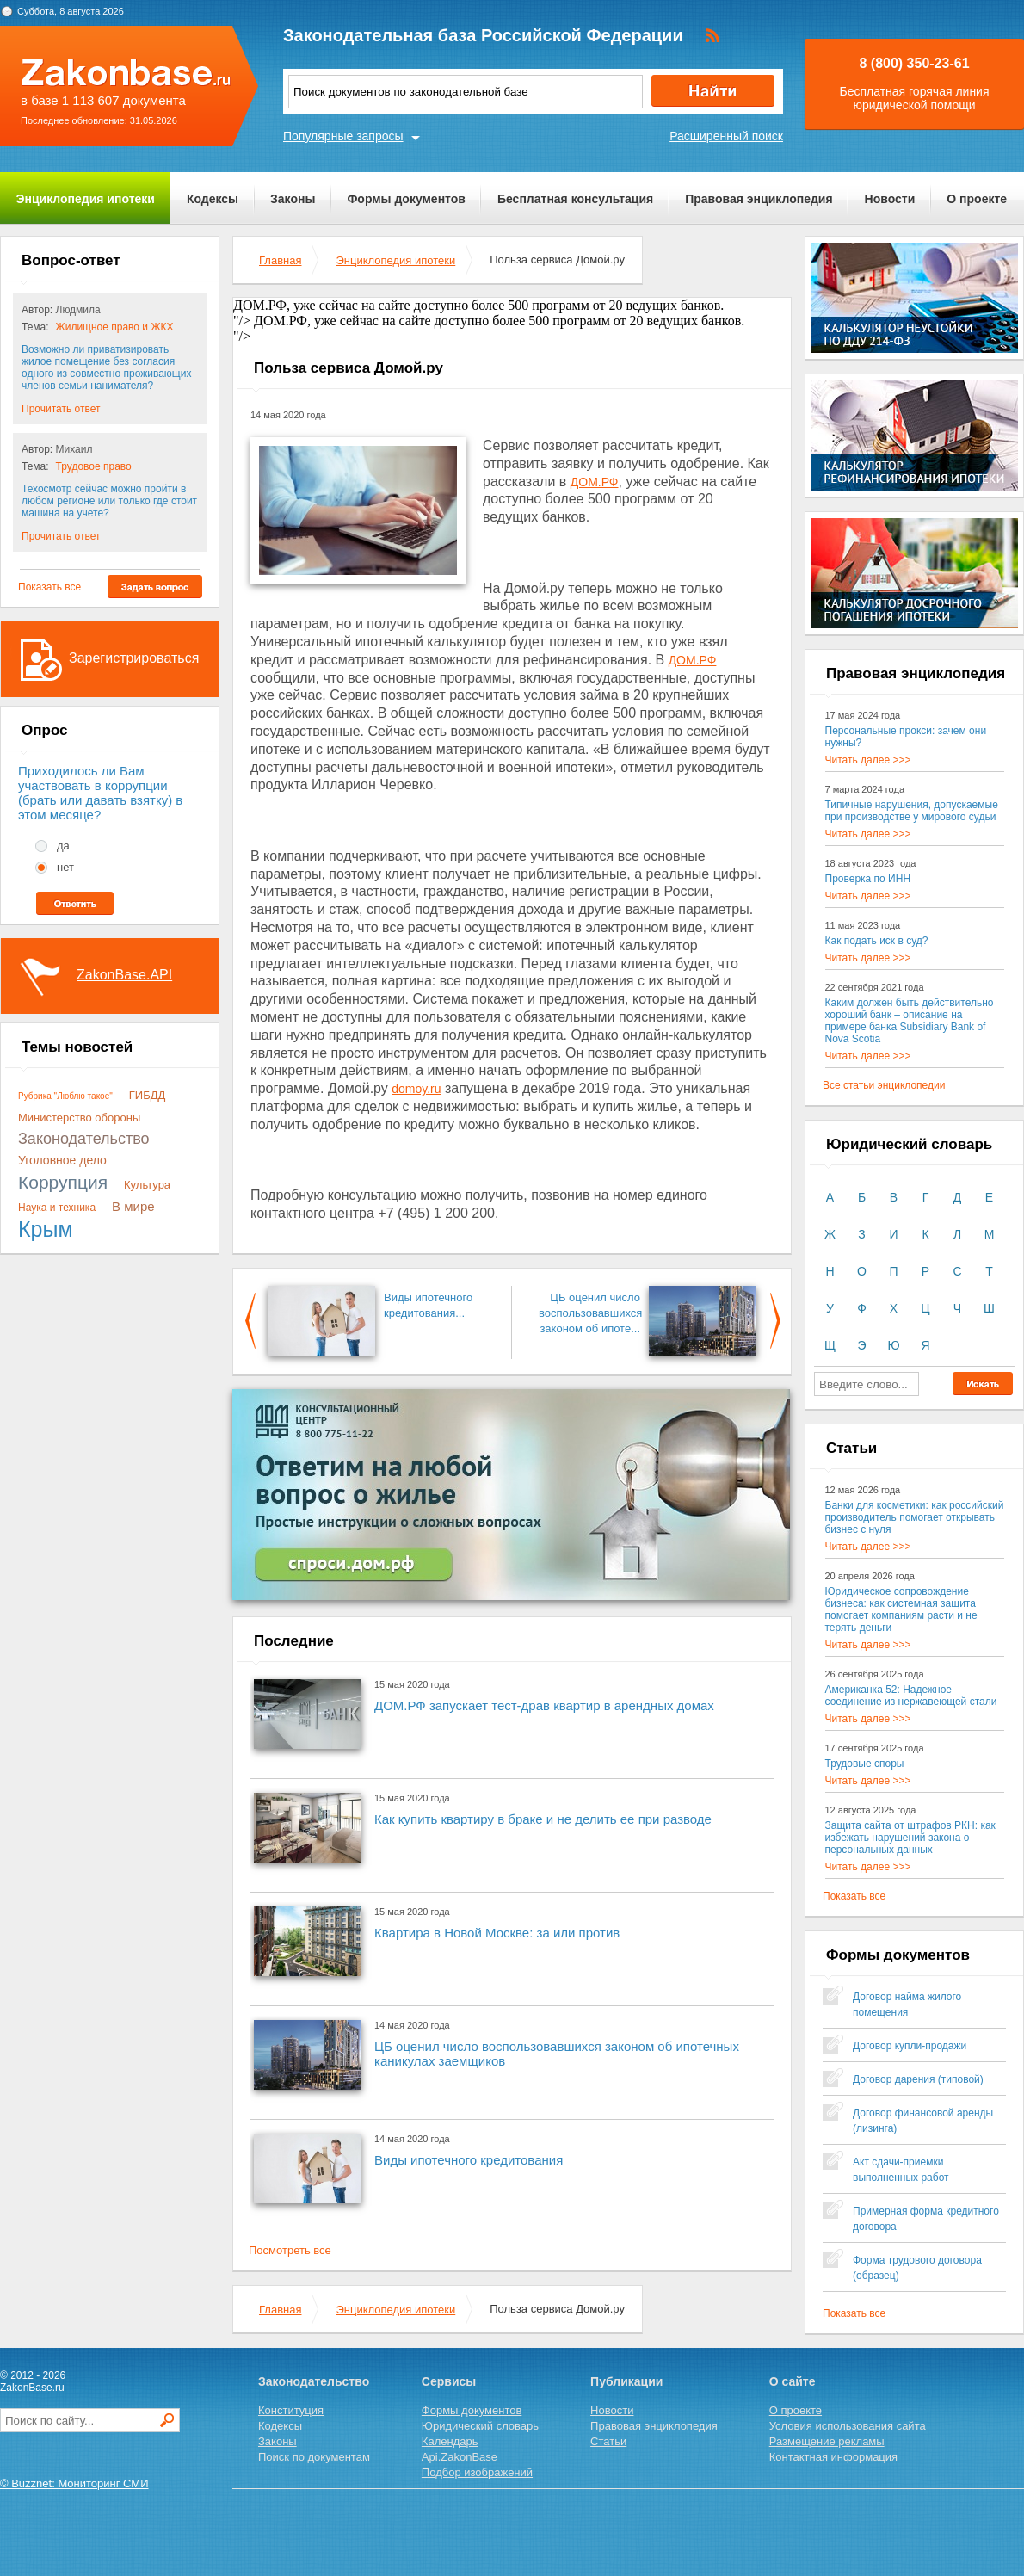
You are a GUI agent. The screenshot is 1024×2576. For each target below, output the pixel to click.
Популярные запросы (343, 136)
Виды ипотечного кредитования (468, 2160)
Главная (280, 260)
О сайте (792, 2381)
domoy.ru (416, 1089)
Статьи (608, 2441)
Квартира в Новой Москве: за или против (497, 1932)
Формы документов (406, 199)
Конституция (291, 2410)
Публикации (626, 2381)
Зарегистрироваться (134, 658)
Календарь (450, 2441)
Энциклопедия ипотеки (85, 199)
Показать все (49, 587)
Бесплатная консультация (575, 199)
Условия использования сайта (847, 2425)
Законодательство (84, 1138)
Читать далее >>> (868, 760)
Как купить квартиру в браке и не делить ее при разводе (543, 1819)
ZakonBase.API (124, 974)
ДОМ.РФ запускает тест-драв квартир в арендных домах (544, 1705)
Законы (292, 199)
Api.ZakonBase (459, 2456)
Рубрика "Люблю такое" (65, 1096)
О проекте (977, 199)
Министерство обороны (79, 1117)
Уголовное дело (62, 1160)
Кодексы (212, 199)
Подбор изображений (477, 2472)
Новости (890, 199)
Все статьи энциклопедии (884, 1085)
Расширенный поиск (726, 136)
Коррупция (63, 1182)
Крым (45, 1229)
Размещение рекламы (827, 2441)
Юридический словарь (480, 2425)
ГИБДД (147, 1095)
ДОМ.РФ (595, 482)
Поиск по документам (314, 2456)
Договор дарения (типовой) (918, 2079)
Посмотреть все (290, 2250)
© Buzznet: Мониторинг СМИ (74, 2483)
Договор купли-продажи (909, 2046)
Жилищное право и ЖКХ (115, 327)
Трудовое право (94, 466)
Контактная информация (833, 2456)
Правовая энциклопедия (758, 199)
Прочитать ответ (61, 409)
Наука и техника (57, 1208)
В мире (133, 1206)
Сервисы (449, 2381)
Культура (147, 1184)
